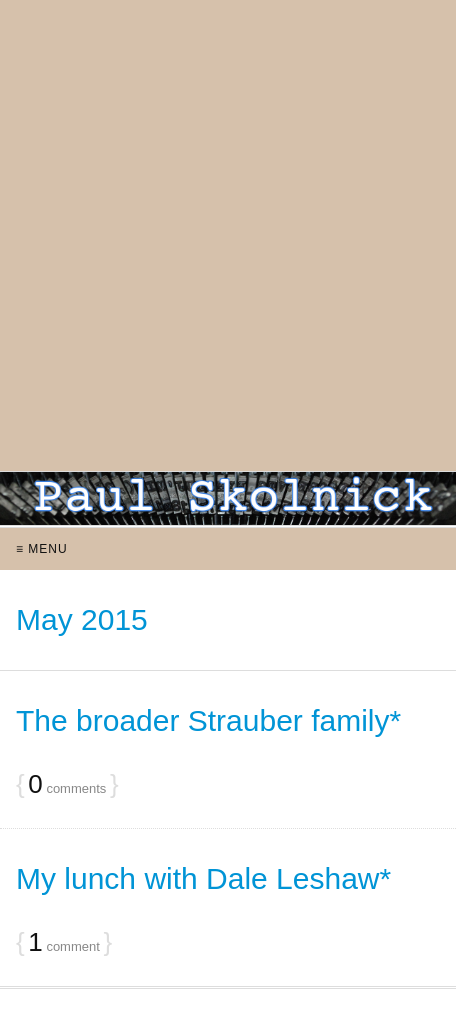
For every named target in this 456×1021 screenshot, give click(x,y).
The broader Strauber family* (208, 720)
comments (67, 785)
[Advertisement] (228, 228)
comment (64, 943)
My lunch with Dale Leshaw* (203, 878)
